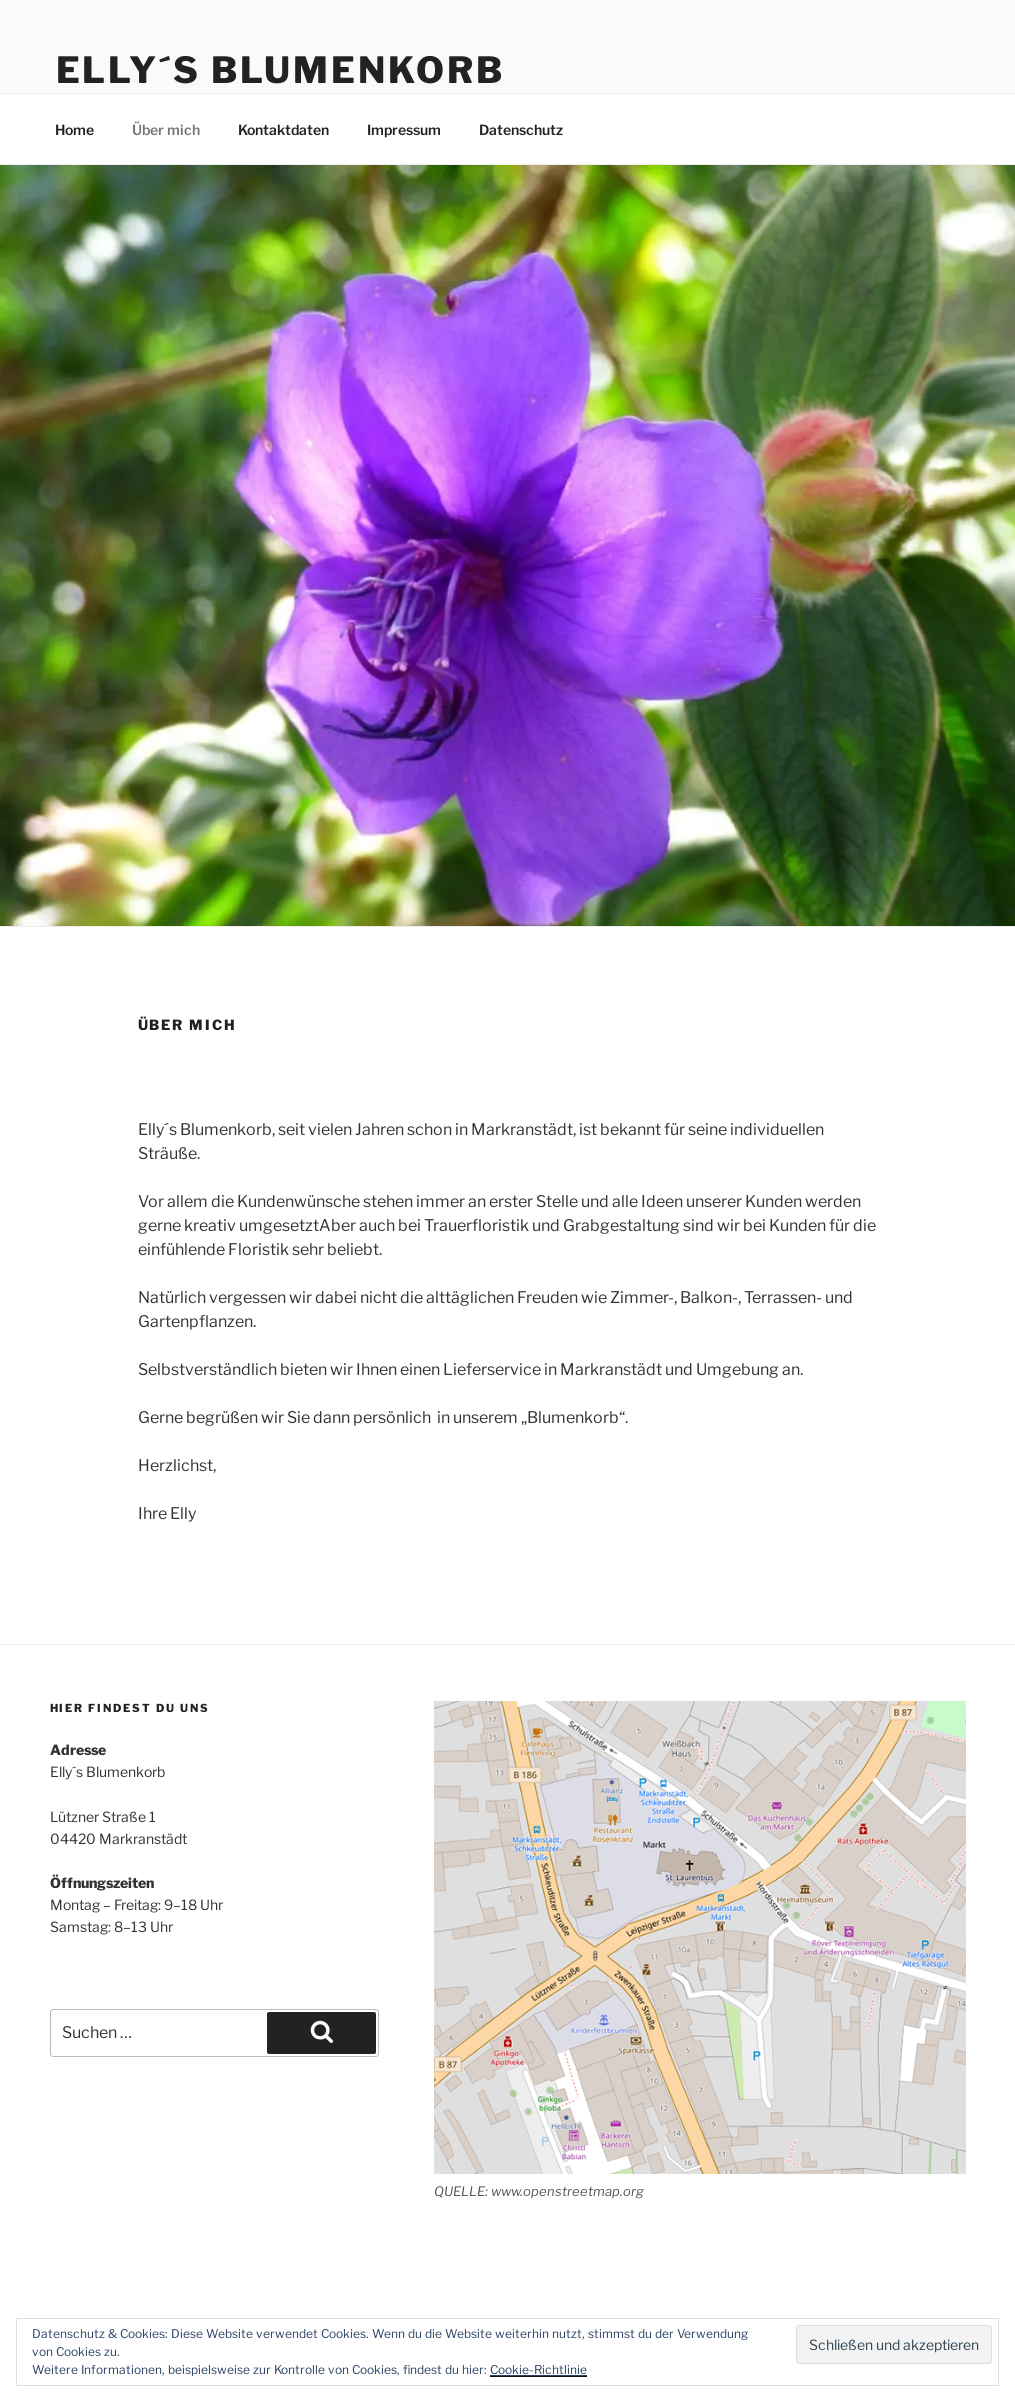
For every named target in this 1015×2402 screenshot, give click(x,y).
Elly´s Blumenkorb (280, 70)
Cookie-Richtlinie (538, 2369)
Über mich (166, 129)
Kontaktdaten (283, 129)
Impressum (404, 129)
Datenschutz (521, 129)
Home (74, 129)
